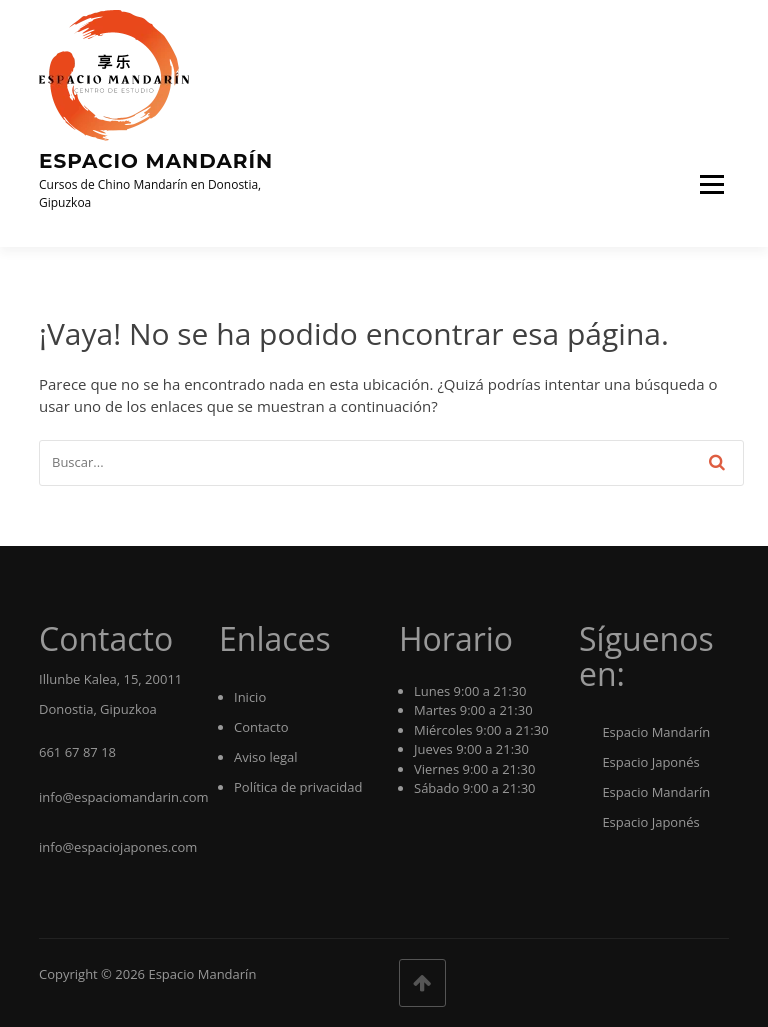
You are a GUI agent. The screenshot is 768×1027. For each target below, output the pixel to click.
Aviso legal (266, 757)
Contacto (261, 727)
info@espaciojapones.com (118, 847)
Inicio (250, 697)
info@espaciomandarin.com (124, 797)
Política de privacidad (298, 787)
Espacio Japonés (639, 762)
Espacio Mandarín (156, 161)
